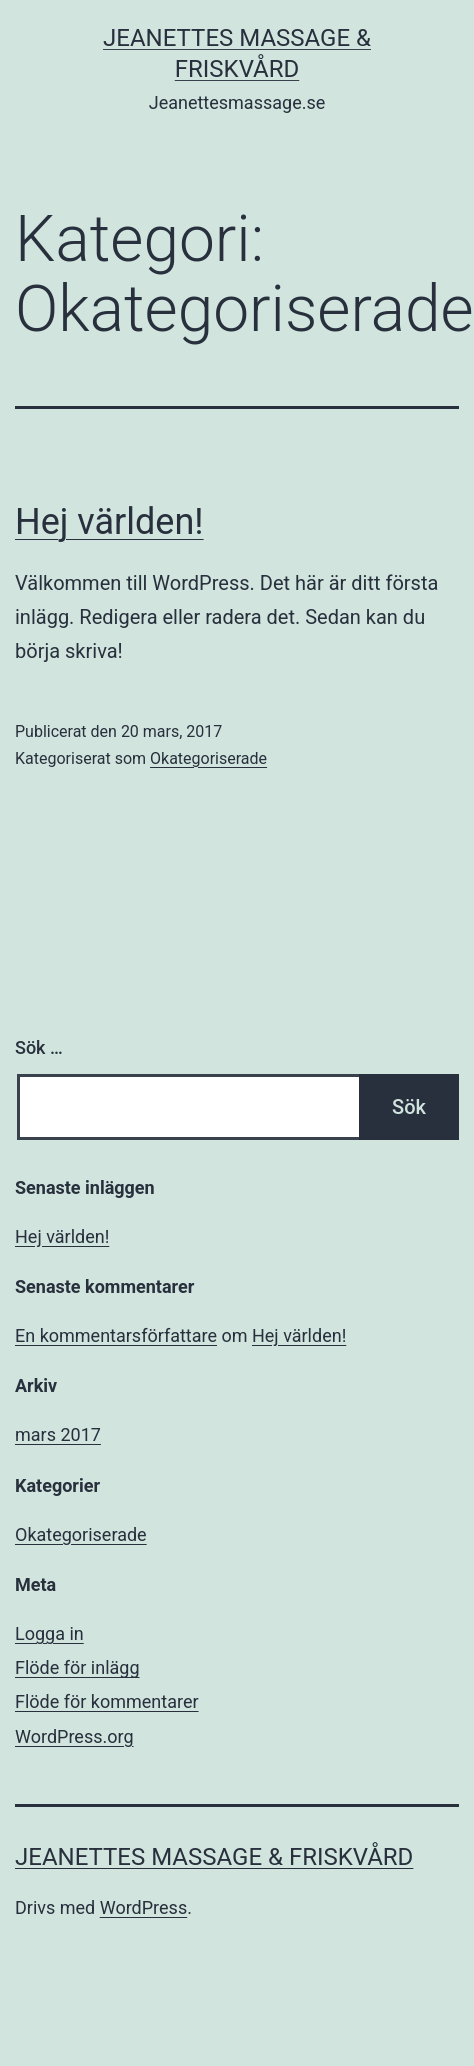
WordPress (143, 1907)
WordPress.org (74, 1736)
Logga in (49, 1633)
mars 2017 (58, 1434)
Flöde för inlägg (77, 1667)
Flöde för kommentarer (107, 1701)
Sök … (39, 1047)
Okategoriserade (208, 758)
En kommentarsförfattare (116, 1335)
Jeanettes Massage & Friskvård (214, 1857)
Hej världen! (109, 522)
